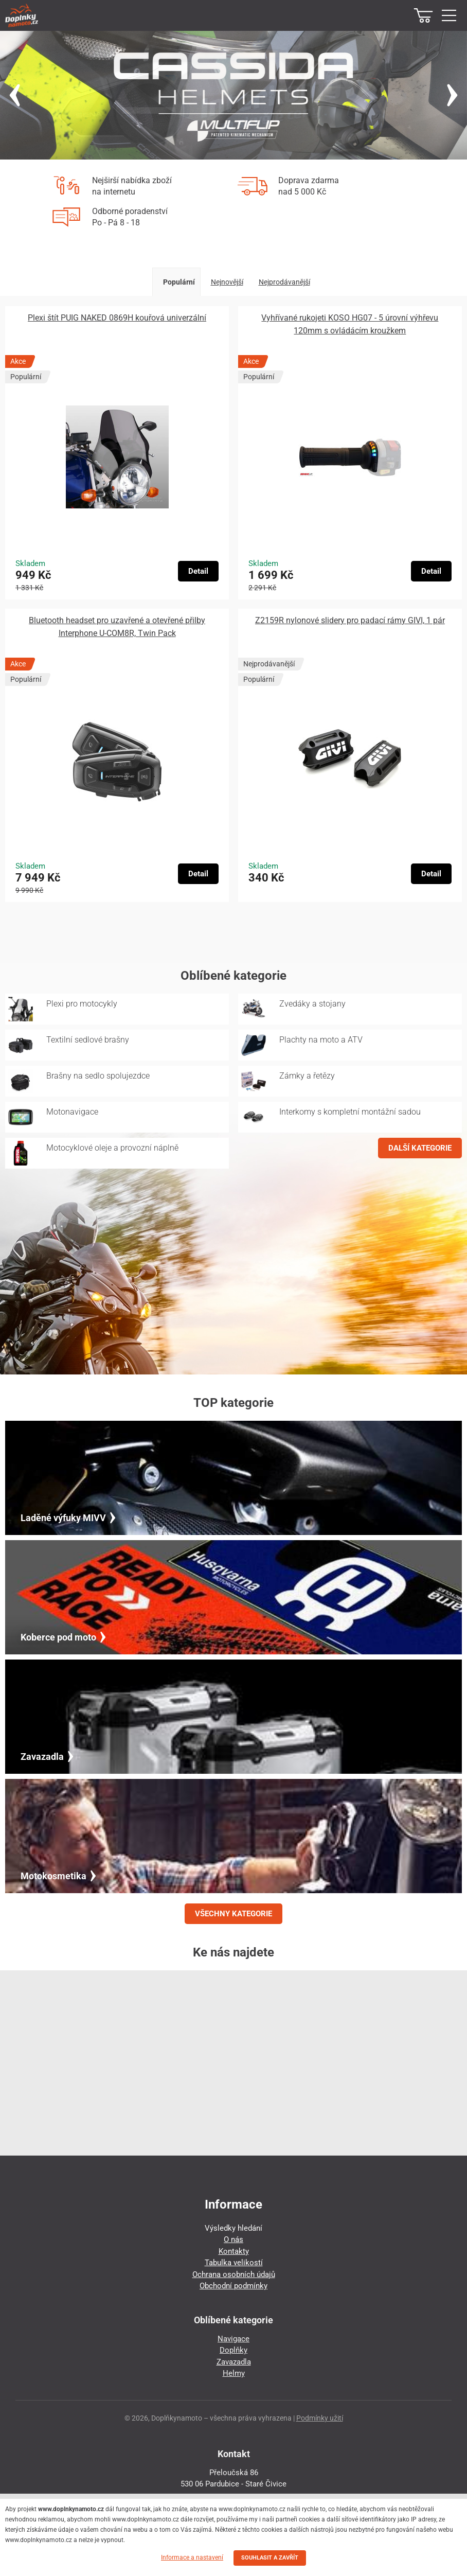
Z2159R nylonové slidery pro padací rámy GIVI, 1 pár (350, 620)
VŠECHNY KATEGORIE (233, 1913)
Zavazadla (234, 2362)
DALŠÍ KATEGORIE (420, 1148)
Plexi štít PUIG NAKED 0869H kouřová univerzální (117, 318)
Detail (198, 571)
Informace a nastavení (192, 2557)
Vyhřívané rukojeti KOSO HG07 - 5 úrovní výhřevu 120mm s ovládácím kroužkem (349, 324)
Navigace (233, 2338)
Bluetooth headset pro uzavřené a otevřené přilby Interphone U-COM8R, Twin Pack (117, 626)
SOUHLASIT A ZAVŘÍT (269, 2557)
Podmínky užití (319, 2418)
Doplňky (233, 2350)
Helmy (234, 2373)
